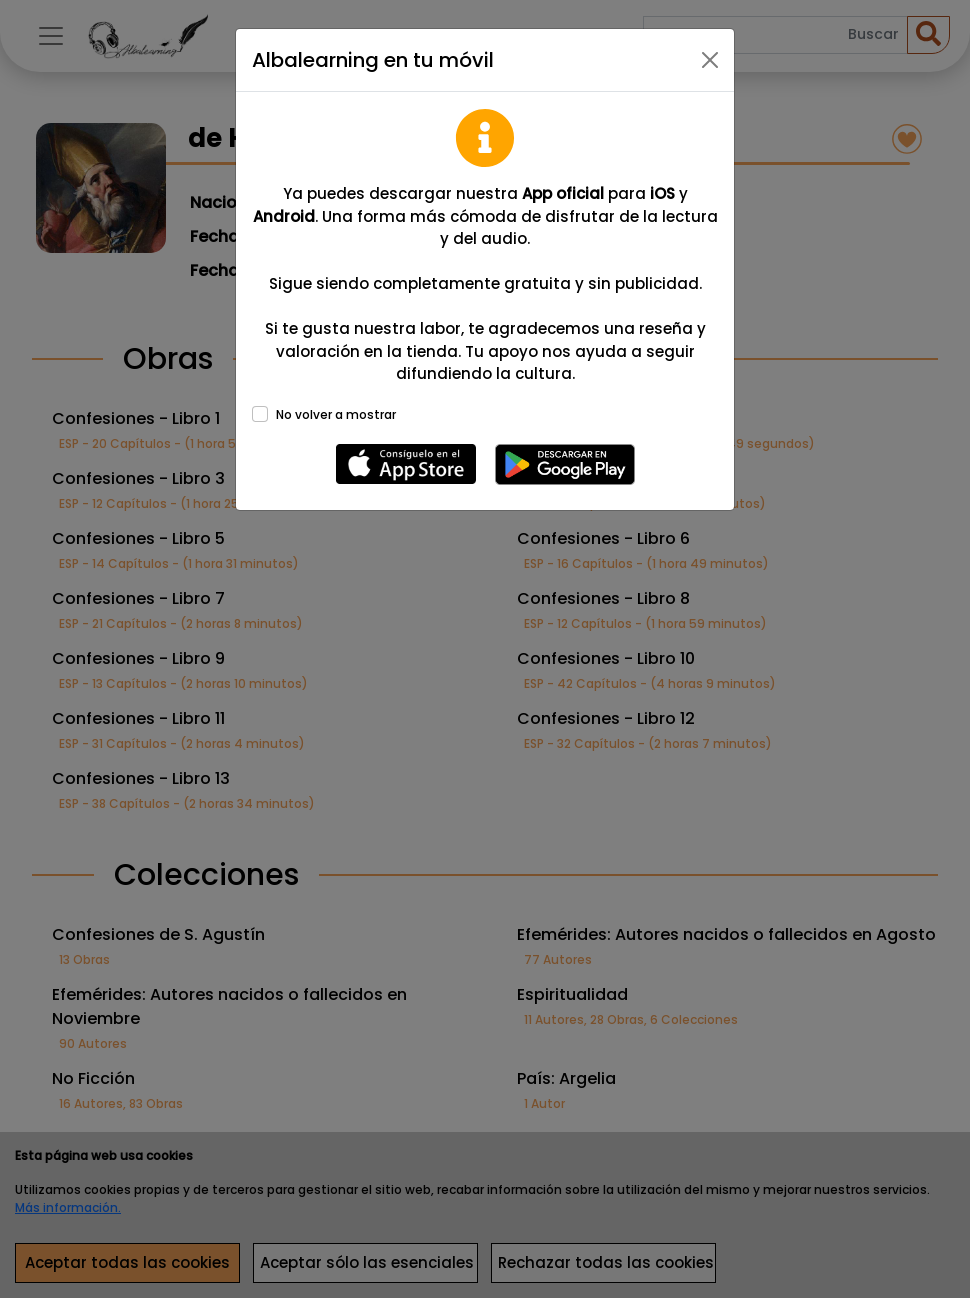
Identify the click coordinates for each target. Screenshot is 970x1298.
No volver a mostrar (336, 414)
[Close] (710, 60)
